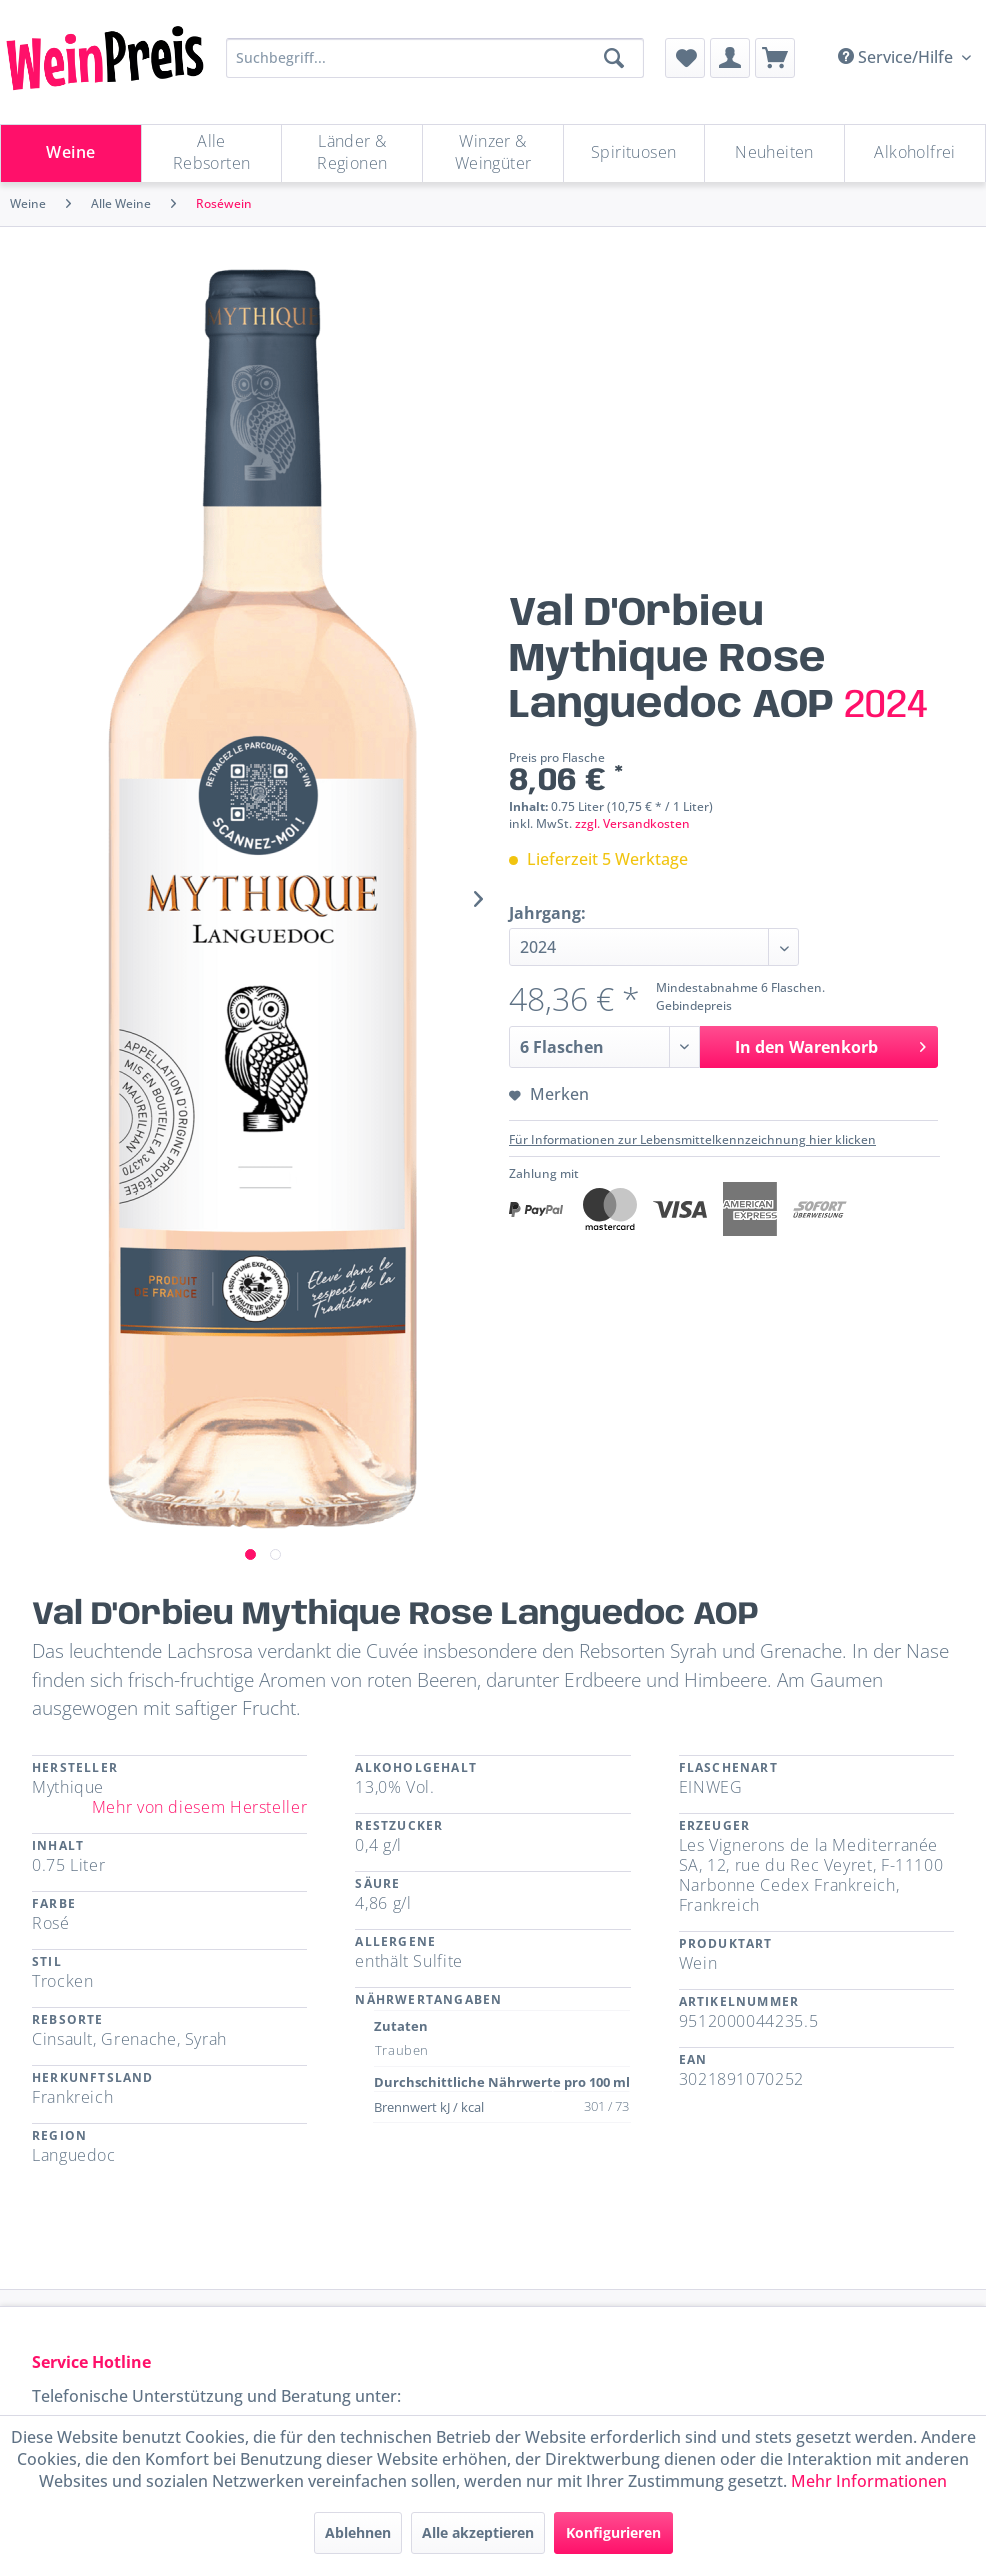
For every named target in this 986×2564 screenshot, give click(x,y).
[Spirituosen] (634, 153)
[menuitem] (685, 58)
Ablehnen (358, 2532)
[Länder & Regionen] (352, 153)
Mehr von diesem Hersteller (200, 1807)
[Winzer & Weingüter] (493, 153)
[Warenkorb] (775, 58)
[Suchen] (614, 58)
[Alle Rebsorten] (212, 153)
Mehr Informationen (869, 2481)
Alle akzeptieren (478, 2532)
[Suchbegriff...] (435, 58)
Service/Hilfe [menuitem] (897, 57)
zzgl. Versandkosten (632, 823)
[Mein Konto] (730, 58)
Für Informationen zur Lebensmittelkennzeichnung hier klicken (692, 1139)
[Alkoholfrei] (915, 153)
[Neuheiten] (775, 153)
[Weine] (71, 153)
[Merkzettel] (685, 58)
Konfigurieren (613, 2532)
